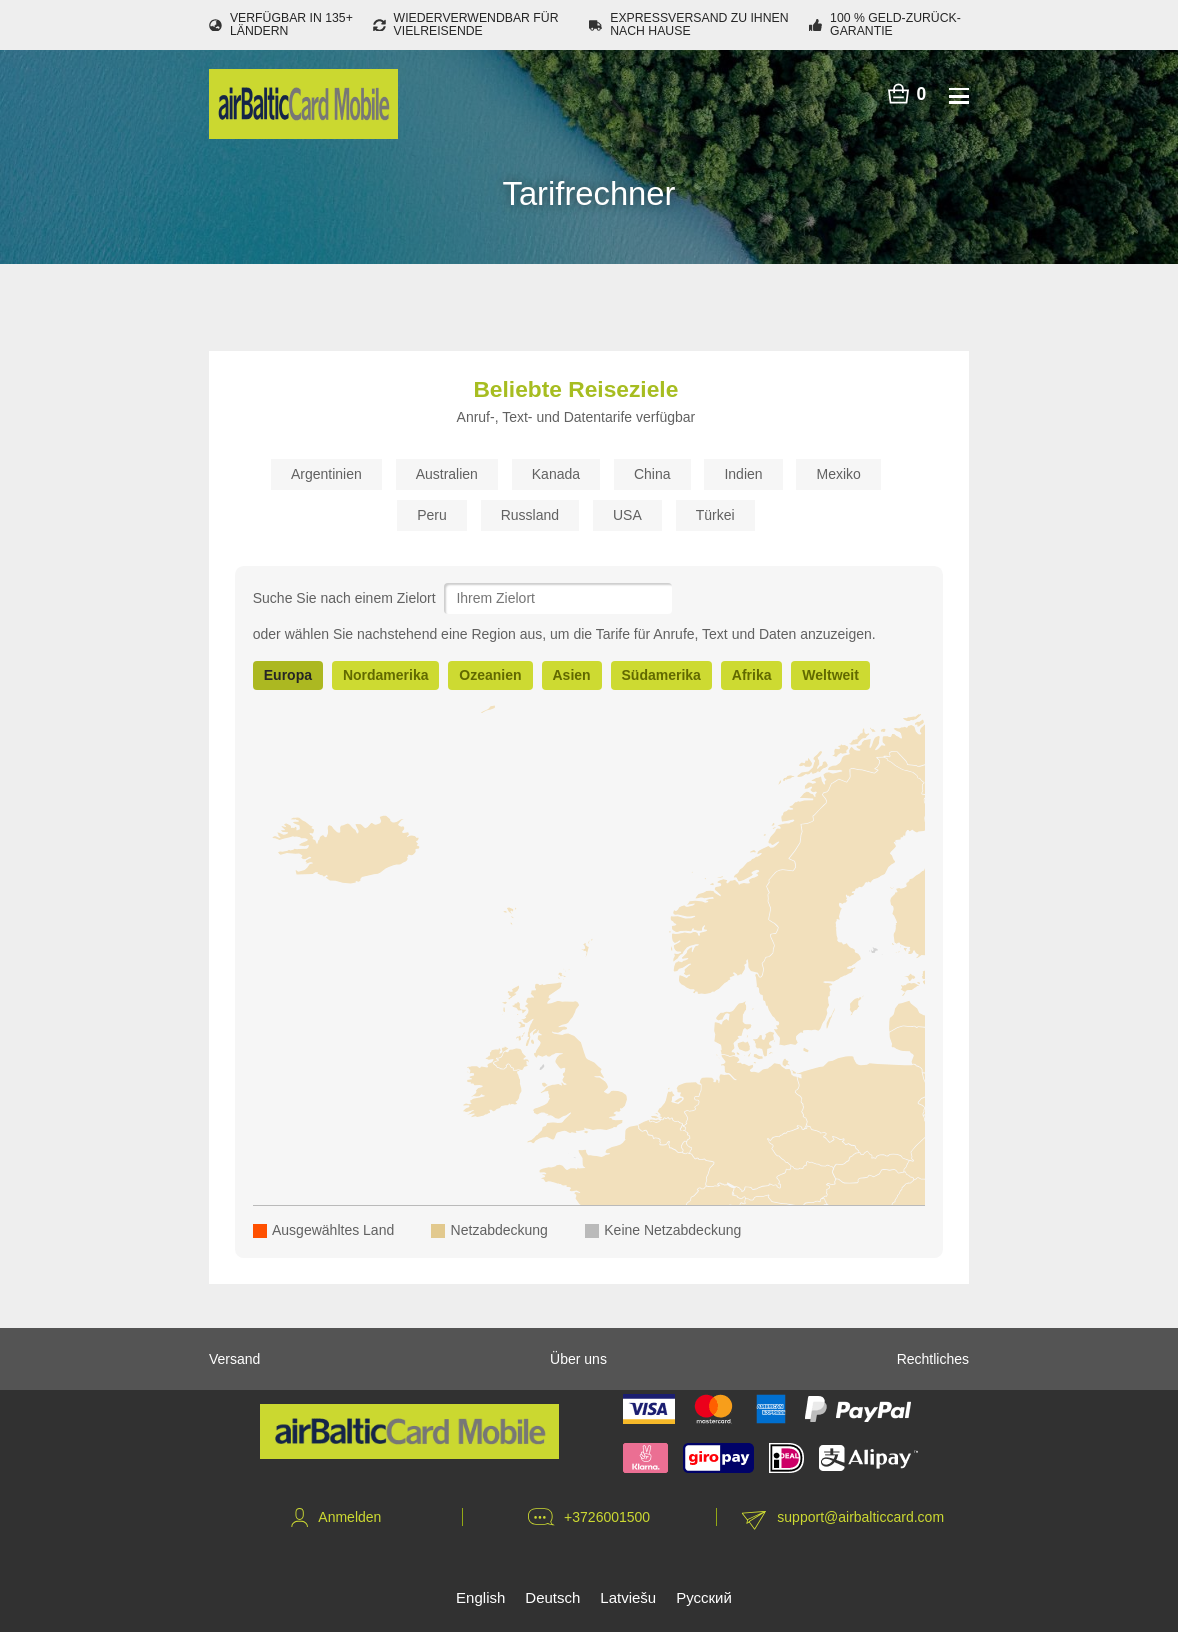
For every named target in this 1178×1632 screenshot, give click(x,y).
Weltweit (830, 675)
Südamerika (661, 675)
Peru (432, 515)
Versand (234, 1359)
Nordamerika (386, 675)
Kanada (556, 474)
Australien (447, 474)
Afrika (752, 675)
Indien (743, 474)
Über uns (578, 1359)
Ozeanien (490, 675)
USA (627, 515)
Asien (572, 675)
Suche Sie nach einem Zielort (344, 598)
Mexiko (838, 474)
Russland (530, 515)
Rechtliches (933, 1359)
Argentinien (326, 474)
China (652, 474)
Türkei (715, 515)
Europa (288, 675)
